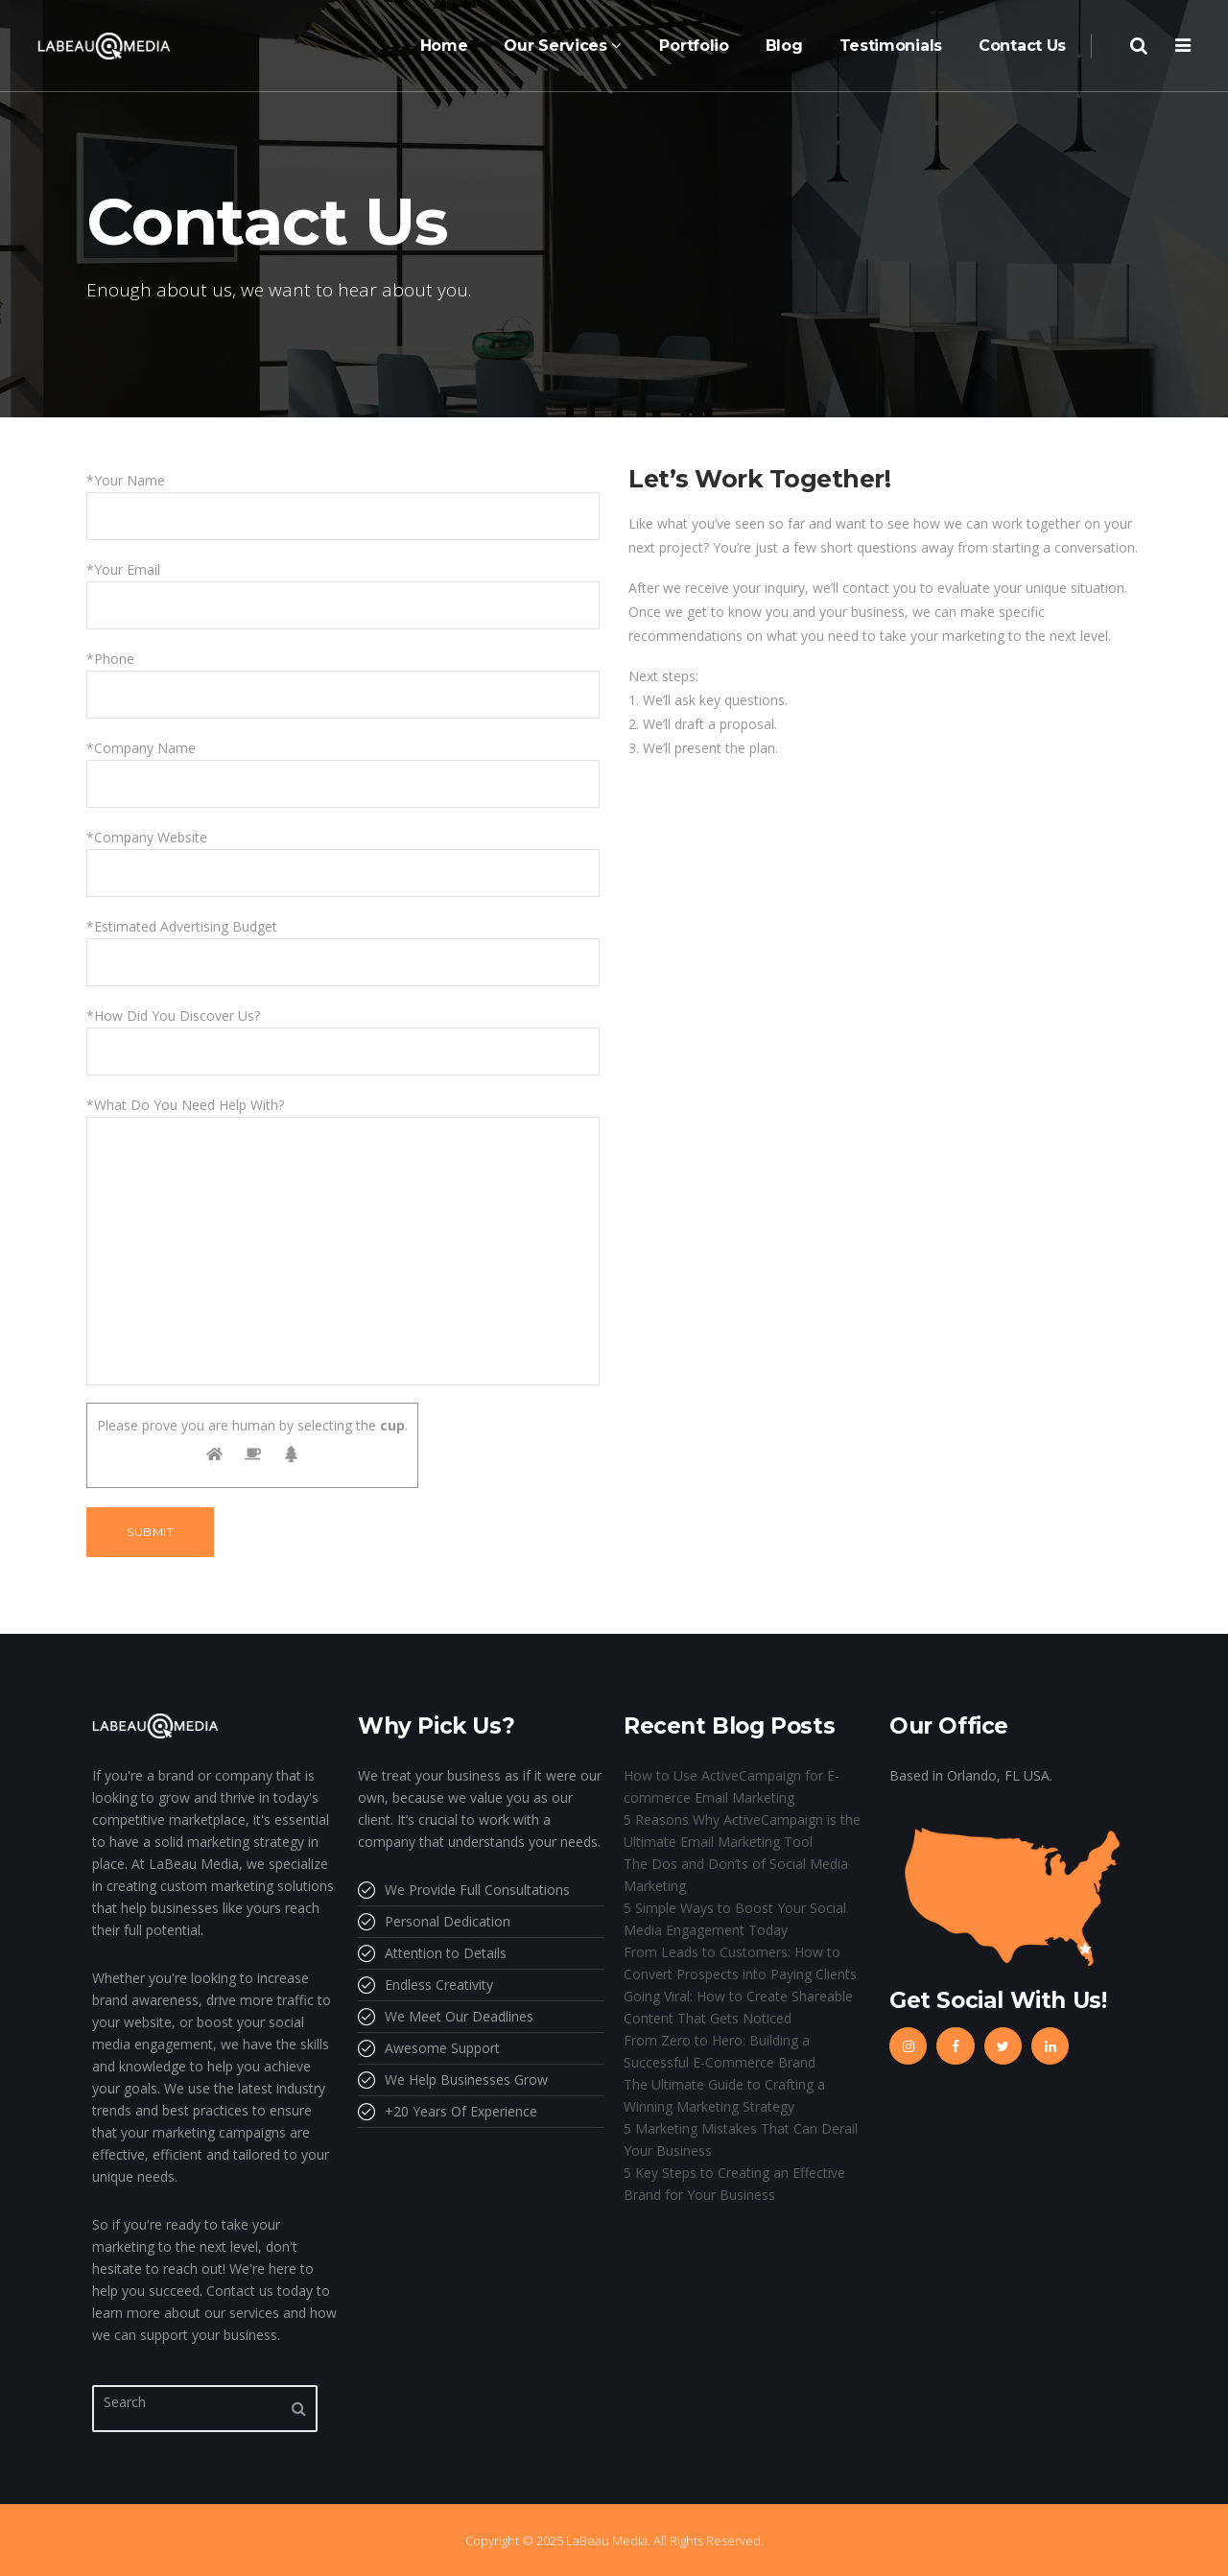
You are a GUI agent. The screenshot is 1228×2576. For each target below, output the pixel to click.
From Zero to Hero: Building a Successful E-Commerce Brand (719, 2051)
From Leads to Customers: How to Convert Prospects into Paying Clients (740, 1963)
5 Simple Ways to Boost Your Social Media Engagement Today (735, 1919)
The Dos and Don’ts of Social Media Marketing (736, 1875)
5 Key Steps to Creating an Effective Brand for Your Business (734, 2183)
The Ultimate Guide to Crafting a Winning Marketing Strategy (724, 2095)
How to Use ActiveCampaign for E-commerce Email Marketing (731, 1786)
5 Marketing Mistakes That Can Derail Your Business (741, 2139)
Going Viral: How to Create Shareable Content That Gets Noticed (738, 2007)
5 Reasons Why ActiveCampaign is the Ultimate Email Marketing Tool (742, 1830)
